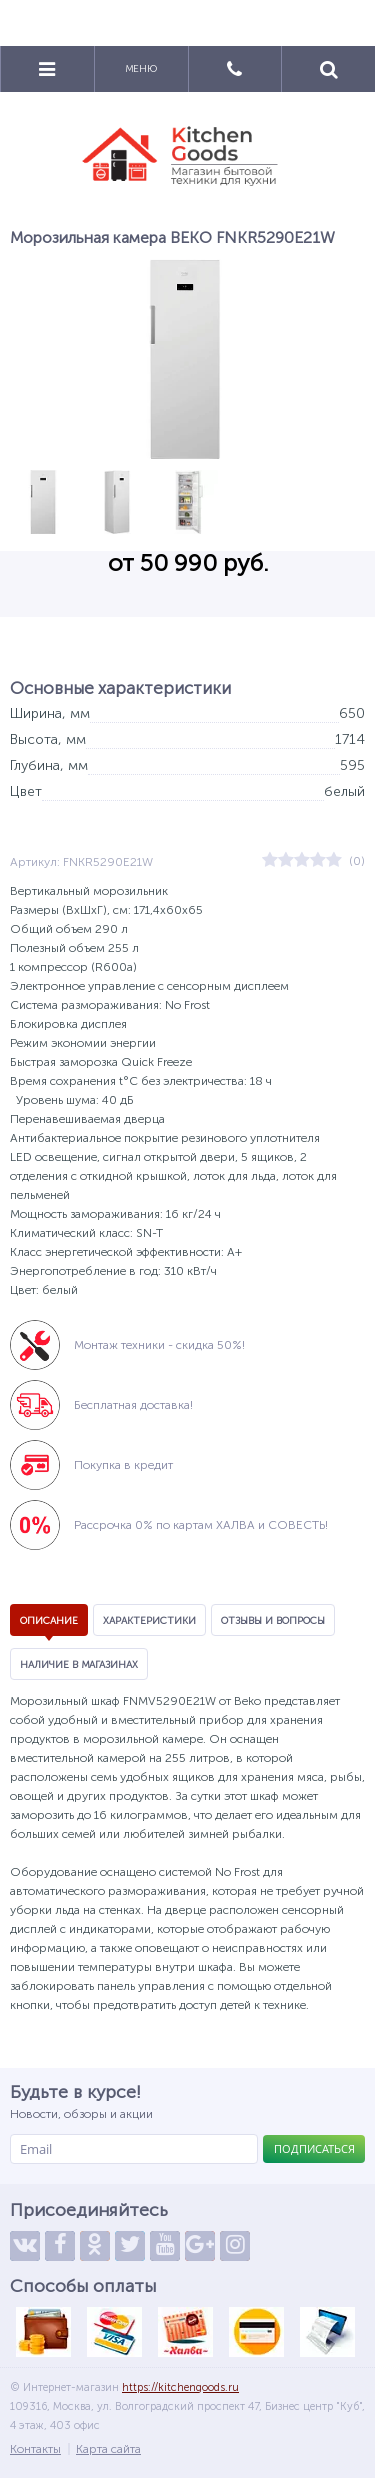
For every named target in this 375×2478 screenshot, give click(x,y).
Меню (141, 69)
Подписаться (314, 2148)
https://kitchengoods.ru (180, 2387)
